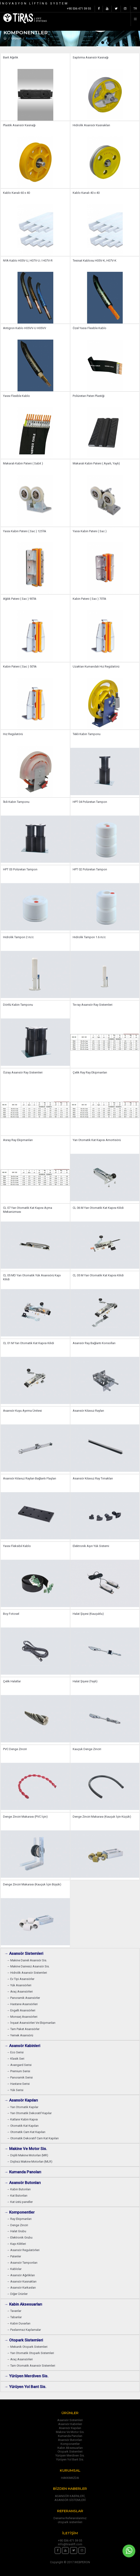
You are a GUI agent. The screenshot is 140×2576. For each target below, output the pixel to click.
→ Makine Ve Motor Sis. (25, 2148)
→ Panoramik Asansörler (23, 1998)
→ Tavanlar (14, 2311)
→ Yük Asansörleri (19, 1985)
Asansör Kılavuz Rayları (88, 1410)
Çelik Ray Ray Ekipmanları (90, 1072)
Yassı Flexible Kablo (16, 396)
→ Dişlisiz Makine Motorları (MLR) (29, 2161)
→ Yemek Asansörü (20, 2035)
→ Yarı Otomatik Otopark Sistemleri (30, 2353)
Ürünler (16, 38)
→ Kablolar (14, 2269)
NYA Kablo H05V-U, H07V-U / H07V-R (28, 260)
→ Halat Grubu (16, 2231)
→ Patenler (14, 2256)
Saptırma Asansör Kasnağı (90, 57)
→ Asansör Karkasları (21, 2287)
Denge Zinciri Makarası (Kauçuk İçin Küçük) (102, 1816)
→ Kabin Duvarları (18, 2323)
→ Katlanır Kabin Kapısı (22, 2119)
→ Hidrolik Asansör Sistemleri (27, 1972)
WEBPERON (82, 2562)
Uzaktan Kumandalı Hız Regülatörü (96, 666)
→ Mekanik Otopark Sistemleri (27, 2346)
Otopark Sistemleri (70, 2451)
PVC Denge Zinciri (15, 1749)
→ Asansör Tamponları (22, 2262)
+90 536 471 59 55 (79, 8)
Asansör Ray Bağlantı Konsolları (94, 1343)
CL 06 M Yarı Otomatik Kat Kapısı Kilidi (98, 1208)
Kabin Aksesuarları (70, 2448)
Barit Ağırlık (10, 57)
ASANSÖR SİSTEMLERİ (70, 2500)
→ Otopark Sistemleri (23, 2340)
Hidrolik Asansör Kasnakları (91, 125)
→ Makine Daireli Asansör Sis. (27, 1960)
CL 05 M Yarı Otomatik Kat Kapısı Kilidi (98, 1275)
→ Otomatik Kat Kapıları (23, 2125)
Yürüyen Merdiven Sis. (70, 2455)
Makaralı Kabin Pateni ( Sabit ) (23, 463)
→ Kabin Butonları (19, 2189)
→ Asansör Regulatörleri (23, 2250)
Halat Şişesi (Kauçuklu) (88, 1613)
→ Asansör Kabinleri (22, 2045)
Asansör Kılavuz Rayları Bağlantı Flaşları (29, 1478)
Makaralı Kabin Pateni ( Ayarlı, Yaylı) (96, 463)
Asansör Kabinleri (70, 2424)
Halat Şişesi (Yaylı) (85, 1681)
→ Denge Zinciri (17, 2225)
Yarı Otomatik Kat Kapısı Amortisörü (97, 1140)
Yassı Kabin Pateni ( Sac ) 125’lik (24, 531)
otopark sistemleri (70, 2522)
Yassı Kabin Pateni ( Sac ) (90, 531)
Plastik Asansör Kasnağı (19, 125)
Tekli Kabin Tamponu (87, 734)
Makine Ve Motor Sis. (70, 2432)
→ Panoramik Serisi (20, 2077)
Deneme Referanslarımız (70, 2518)
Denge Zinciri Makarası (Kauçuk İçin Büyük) (32, 1884)
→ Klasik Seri (15, 2058)
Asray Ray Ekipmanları (18, 1140)
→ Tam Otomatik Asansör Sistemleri (31, 2365)
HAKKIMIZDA (70, 2478)
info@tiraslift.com (70, 2544)
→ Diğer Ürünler (17, 2294)
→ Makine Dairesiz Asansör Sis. (28, 1966)
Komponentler (35, 38)
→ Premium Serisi (18, 2071)
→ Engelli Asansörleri (21, 2010)
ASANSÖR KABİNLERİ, (70, 2496)
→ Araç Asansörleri (20, 1991)
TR (135, 8)
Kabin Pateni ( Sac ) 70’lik (89, 598)
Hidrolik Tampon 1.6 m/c (89, 937)
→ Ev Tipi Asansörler (20, 1979)
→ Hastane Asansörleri (22, 2004)
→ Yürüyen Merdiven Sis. (26, 2376)
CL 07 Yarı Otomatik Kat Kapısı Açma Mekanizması (27, 1209)
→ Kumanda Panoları (22, 2172)
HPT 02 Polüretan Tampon (90, 869)
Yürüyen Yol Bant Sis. (70, 2459)
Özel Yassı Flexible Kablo (89, 328)
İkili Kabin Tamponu (16, 802)
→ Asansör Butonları (22, 2182)
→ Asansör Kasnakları (21, 2281)
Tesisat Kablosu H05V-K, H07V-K (94, 260)
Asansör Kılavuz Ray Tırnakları (93, 1478)
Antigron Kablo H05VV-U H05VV (24, 328)
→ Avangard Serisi (19, 2065)
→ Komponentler (19, 2212)
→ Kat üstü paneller (20, 2202)
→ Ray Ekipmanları (19, 2219)
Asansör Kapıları (70, 2428)
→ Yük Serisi (15, 2090)
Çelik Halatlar (12, 1681)
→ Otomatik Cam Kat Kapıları (26, 2132)
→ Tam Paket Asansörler (23, 2029)
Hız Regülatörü (13, 734)
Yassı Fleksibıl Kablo (17, 1546)
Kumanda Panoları (70, 2436)
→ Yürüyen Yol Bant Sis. (25, 2386)
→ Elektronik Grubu (19, 2237)
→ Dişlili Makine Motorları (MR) (27, 2155)
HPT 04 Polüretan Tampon (90, 802)
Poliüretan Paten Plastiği (88, 396)
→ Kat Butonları (17, 2195)
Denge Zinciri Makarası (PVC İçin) (25, 1816)
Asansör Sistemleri (70, 2420)
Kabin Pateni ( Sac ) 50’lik (20, 666)
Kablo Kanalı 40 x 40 (86, 192)
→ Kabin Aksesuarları (23, 2304)
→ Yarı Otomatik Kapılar (22, 2107)
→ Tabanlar (14, 2317)
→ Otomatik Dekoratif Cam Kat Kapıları (33, 2138)
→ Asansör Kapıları (21, 2100)
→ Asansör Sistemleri (23, 1953)
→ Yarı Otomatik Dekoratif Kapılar (29, 2113)
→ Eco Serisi (15, 2052)
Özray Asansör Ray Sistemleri (23, 1072)
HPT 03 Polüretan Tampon (20, 869)
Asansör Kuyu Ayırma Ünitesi (22, 1410)
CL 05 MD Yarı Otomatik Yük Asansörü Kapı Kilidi (32, 1277)
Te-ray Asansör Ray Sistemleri (92, 1004)
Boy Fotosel (11, 1613)
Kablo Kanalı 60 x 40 (16, 192)
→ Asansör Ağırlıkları (21, 2275)
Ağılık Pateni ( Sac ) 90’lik (19, 598)
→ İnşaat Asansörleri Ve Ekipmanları (31, 2022)
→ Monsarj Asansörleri (22, 2016)
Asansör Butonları (70, 2440)
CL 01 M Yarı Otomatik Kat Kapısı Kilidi (28, 1343)
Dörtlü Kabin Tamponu (18, 1004)
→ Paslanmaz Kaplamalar (24, 2329)
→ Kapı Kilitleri (16, 2243)
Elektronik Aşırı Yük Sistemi (91, 1546)
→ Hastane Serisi (18, 2083)
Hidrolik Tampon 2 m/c (18, 937)
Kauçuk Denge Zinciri (87, 1749)
